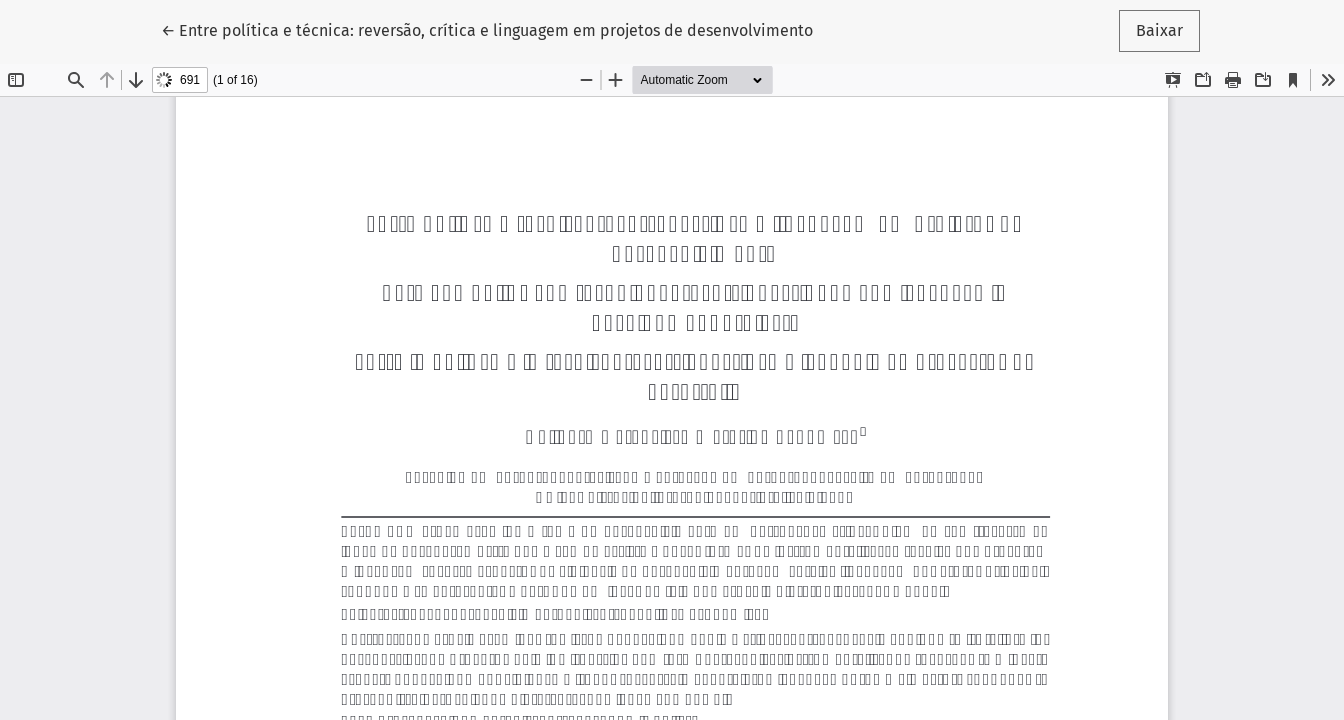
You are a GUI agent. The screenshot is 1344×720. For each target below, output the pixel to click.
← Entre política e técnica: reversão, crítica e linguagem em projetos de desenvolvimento (487, 29)
